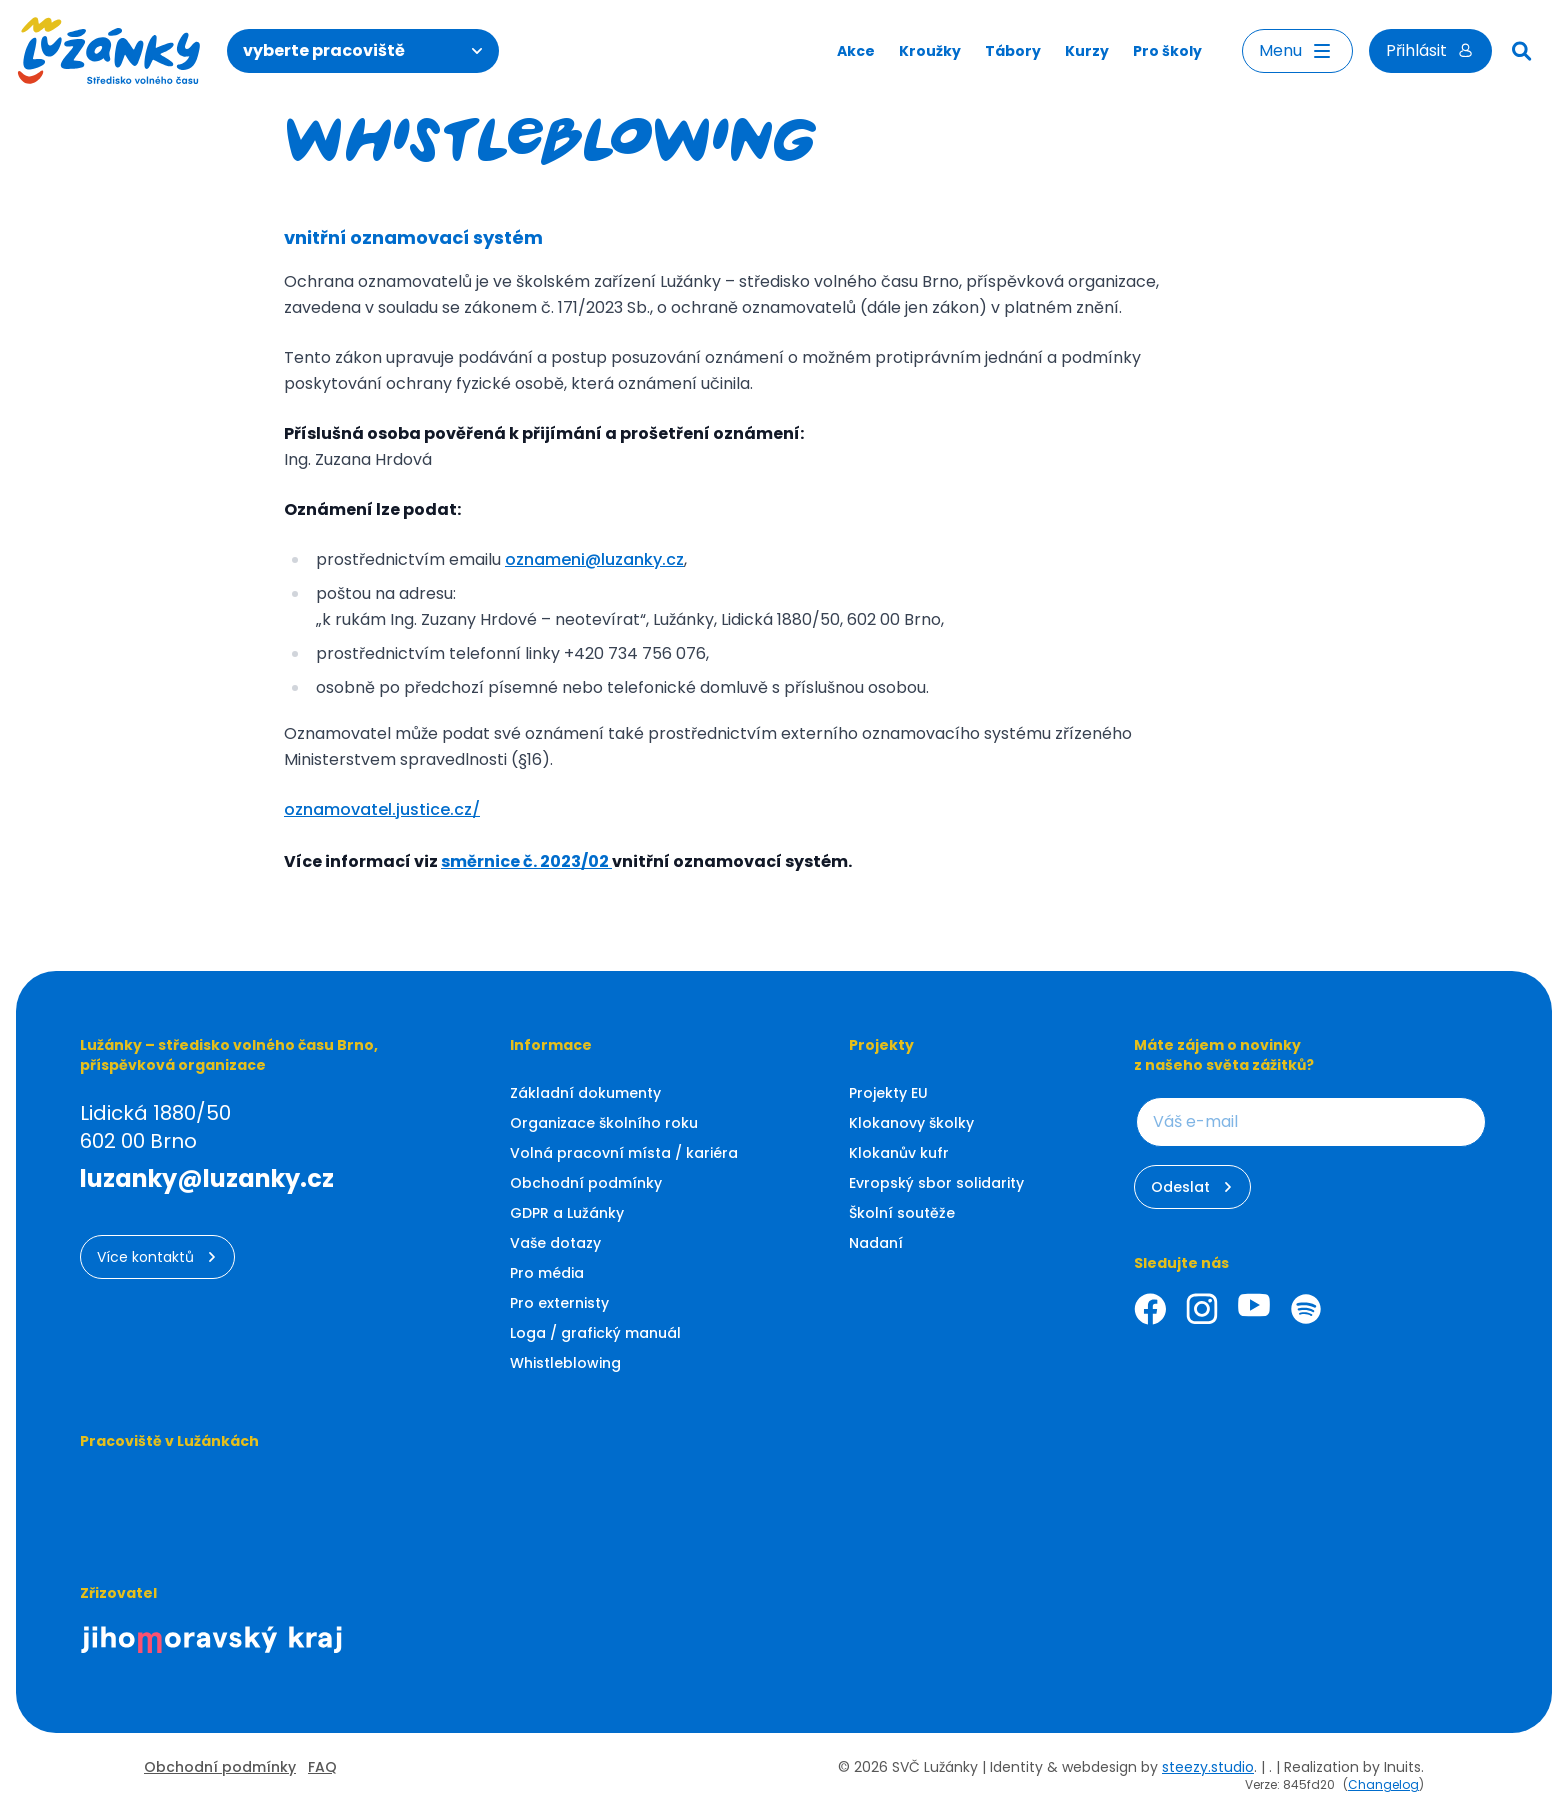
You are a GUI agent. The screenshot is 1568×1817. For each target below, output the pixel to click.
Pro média (547, 1273)
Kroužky (930, 51)
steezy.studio (1208, 1767)
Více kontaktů (157, 1257)
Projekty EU (888, 1093)
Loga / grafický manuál (595, 1333)
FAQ (322, 1767)
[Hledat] (1522, 51)
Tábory (1013, 51)
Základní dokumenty (585, 1093)
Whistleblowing (565, 1363)
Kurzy (1087, 51)
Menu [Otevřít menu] (1297, 51)
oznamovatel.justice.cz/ (382, 809)
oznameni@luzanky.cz (594, 559)
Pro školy (1167, 51)
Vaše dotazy (555, 1243)
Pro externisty (559, 1303)
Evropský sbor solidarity (936, 1183)
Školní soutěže (902, 1213)
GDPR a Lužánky (567, 1213)
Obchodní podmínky (586, 1183)
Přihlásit (1430, 50)
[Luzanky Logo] (109, 51)
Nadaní (876, 1243)
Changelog (1383, 1784)
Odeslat (1192, 1187)
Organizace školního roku (604, 1123)
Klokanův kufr (899, 1153)
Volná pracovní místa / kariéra (624, 1153)
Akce (856, 51)
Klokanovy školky (911, 1123)
